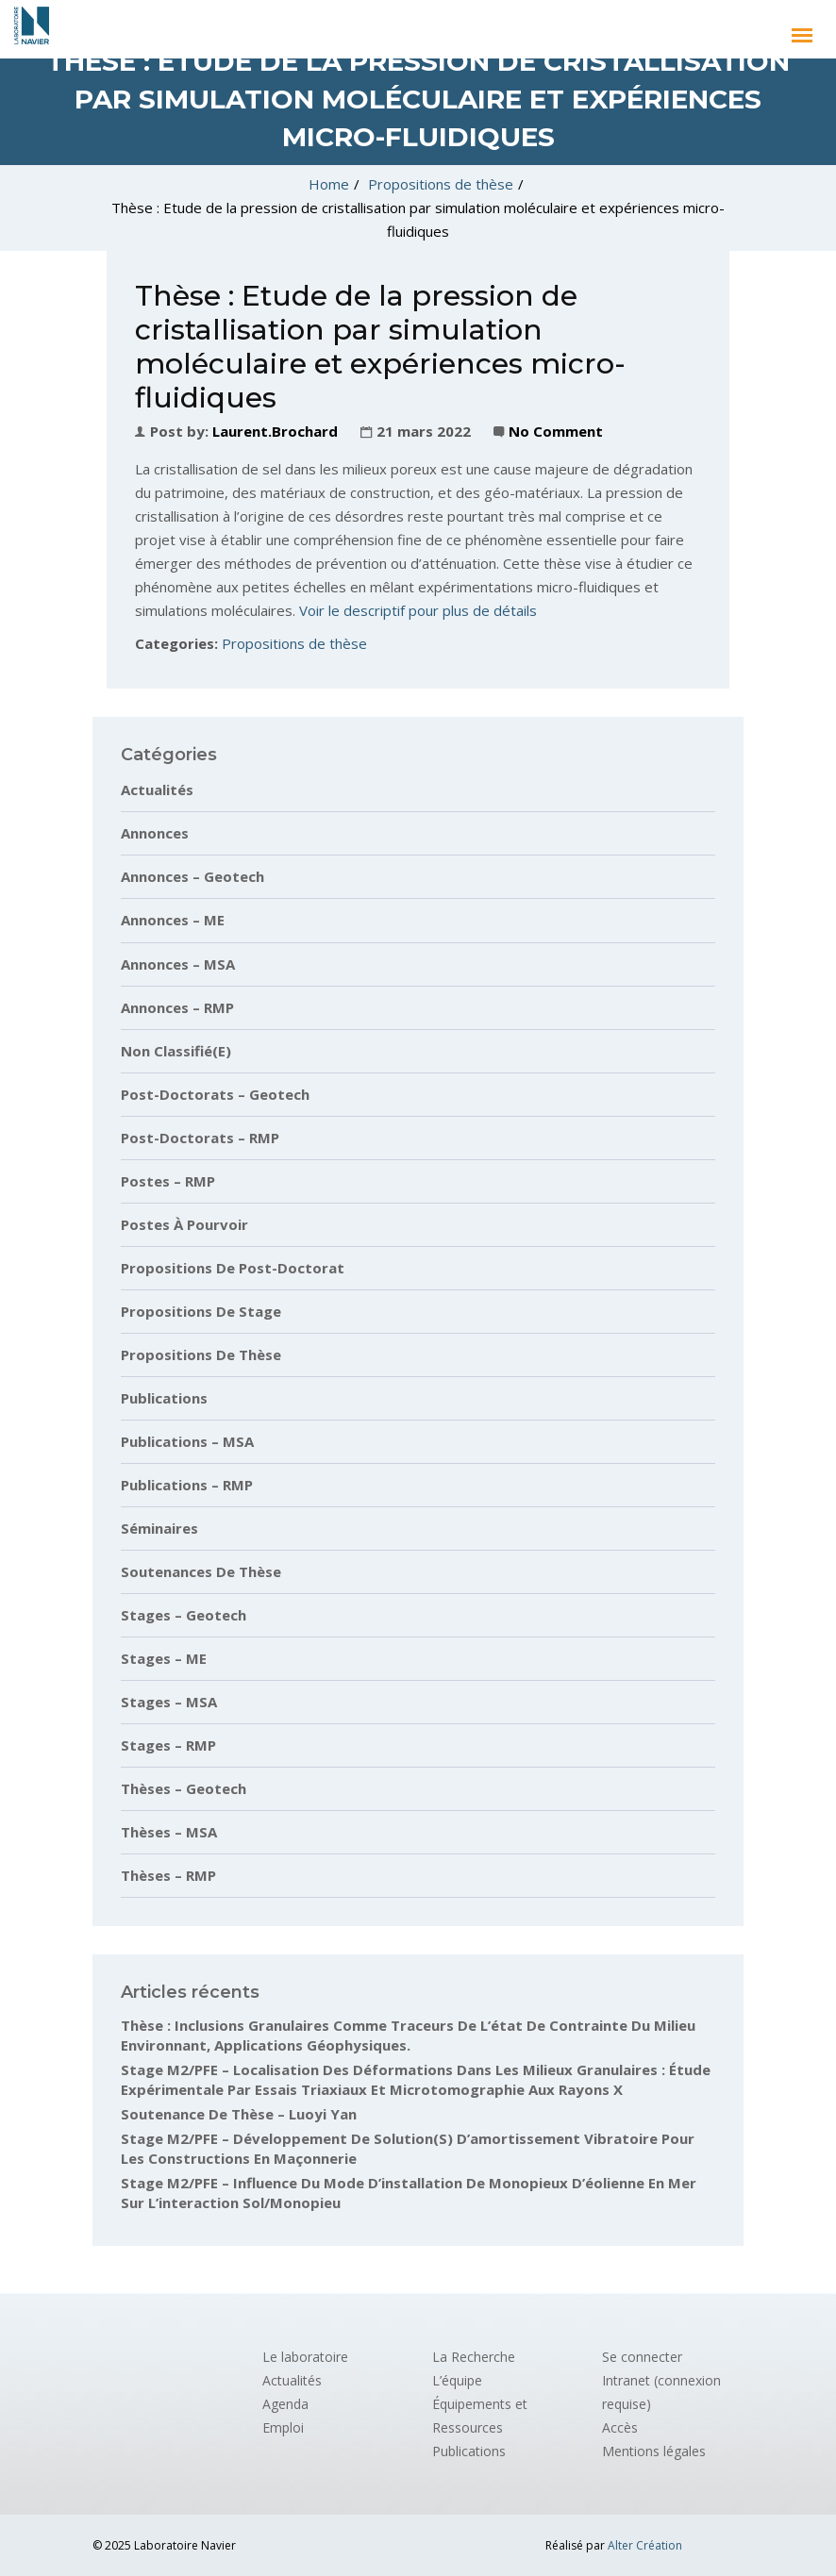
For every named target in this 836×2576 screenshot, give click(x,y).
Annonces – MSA (178, 964)
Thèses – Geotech (183, 1788)
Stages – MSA (169, 1701)
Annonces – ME (173, 919)
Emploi (283, 2427)
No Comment (556, 431)
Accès (620, 2427)
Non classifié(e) (176, 1050)
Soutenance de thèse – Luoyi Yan (239, 2113)
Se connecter (642, 2357)
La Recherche (473, 2357)
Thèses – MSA (169, 1831)
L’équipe (457, 2380)
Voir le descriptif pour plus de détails (418, 610)
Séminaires (159, 1528)
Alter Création (645, 2545)
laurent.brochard (275, 431)
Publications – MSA (187, 1441)
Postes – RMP (168, 1181)
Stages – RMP (168, 1745)
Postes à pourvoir (184, 1224)
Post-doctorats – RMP (200, 1137)
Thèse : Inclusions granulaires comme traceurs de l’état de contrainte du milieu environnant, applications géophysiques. (408, 2035)
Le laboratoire (305, 2357)
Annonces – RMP (177, 1007)
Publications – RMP (187, 1484)
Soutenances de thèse (201, 1571)
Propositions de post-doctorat (232, 1267)
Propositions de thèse (440, 184)
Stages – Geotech (183, 1614)
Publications (164, 1397)
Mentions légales (654, 2451)
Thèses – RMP (168, 1875)
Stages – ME (164, 1658)
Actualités (157, 789)
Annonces (155, 832)
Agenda (285, 2404)
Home (329, 184)
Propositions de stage (201, 1311)
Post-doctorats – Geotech (215, 1094)
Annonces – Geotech (192, 876)
